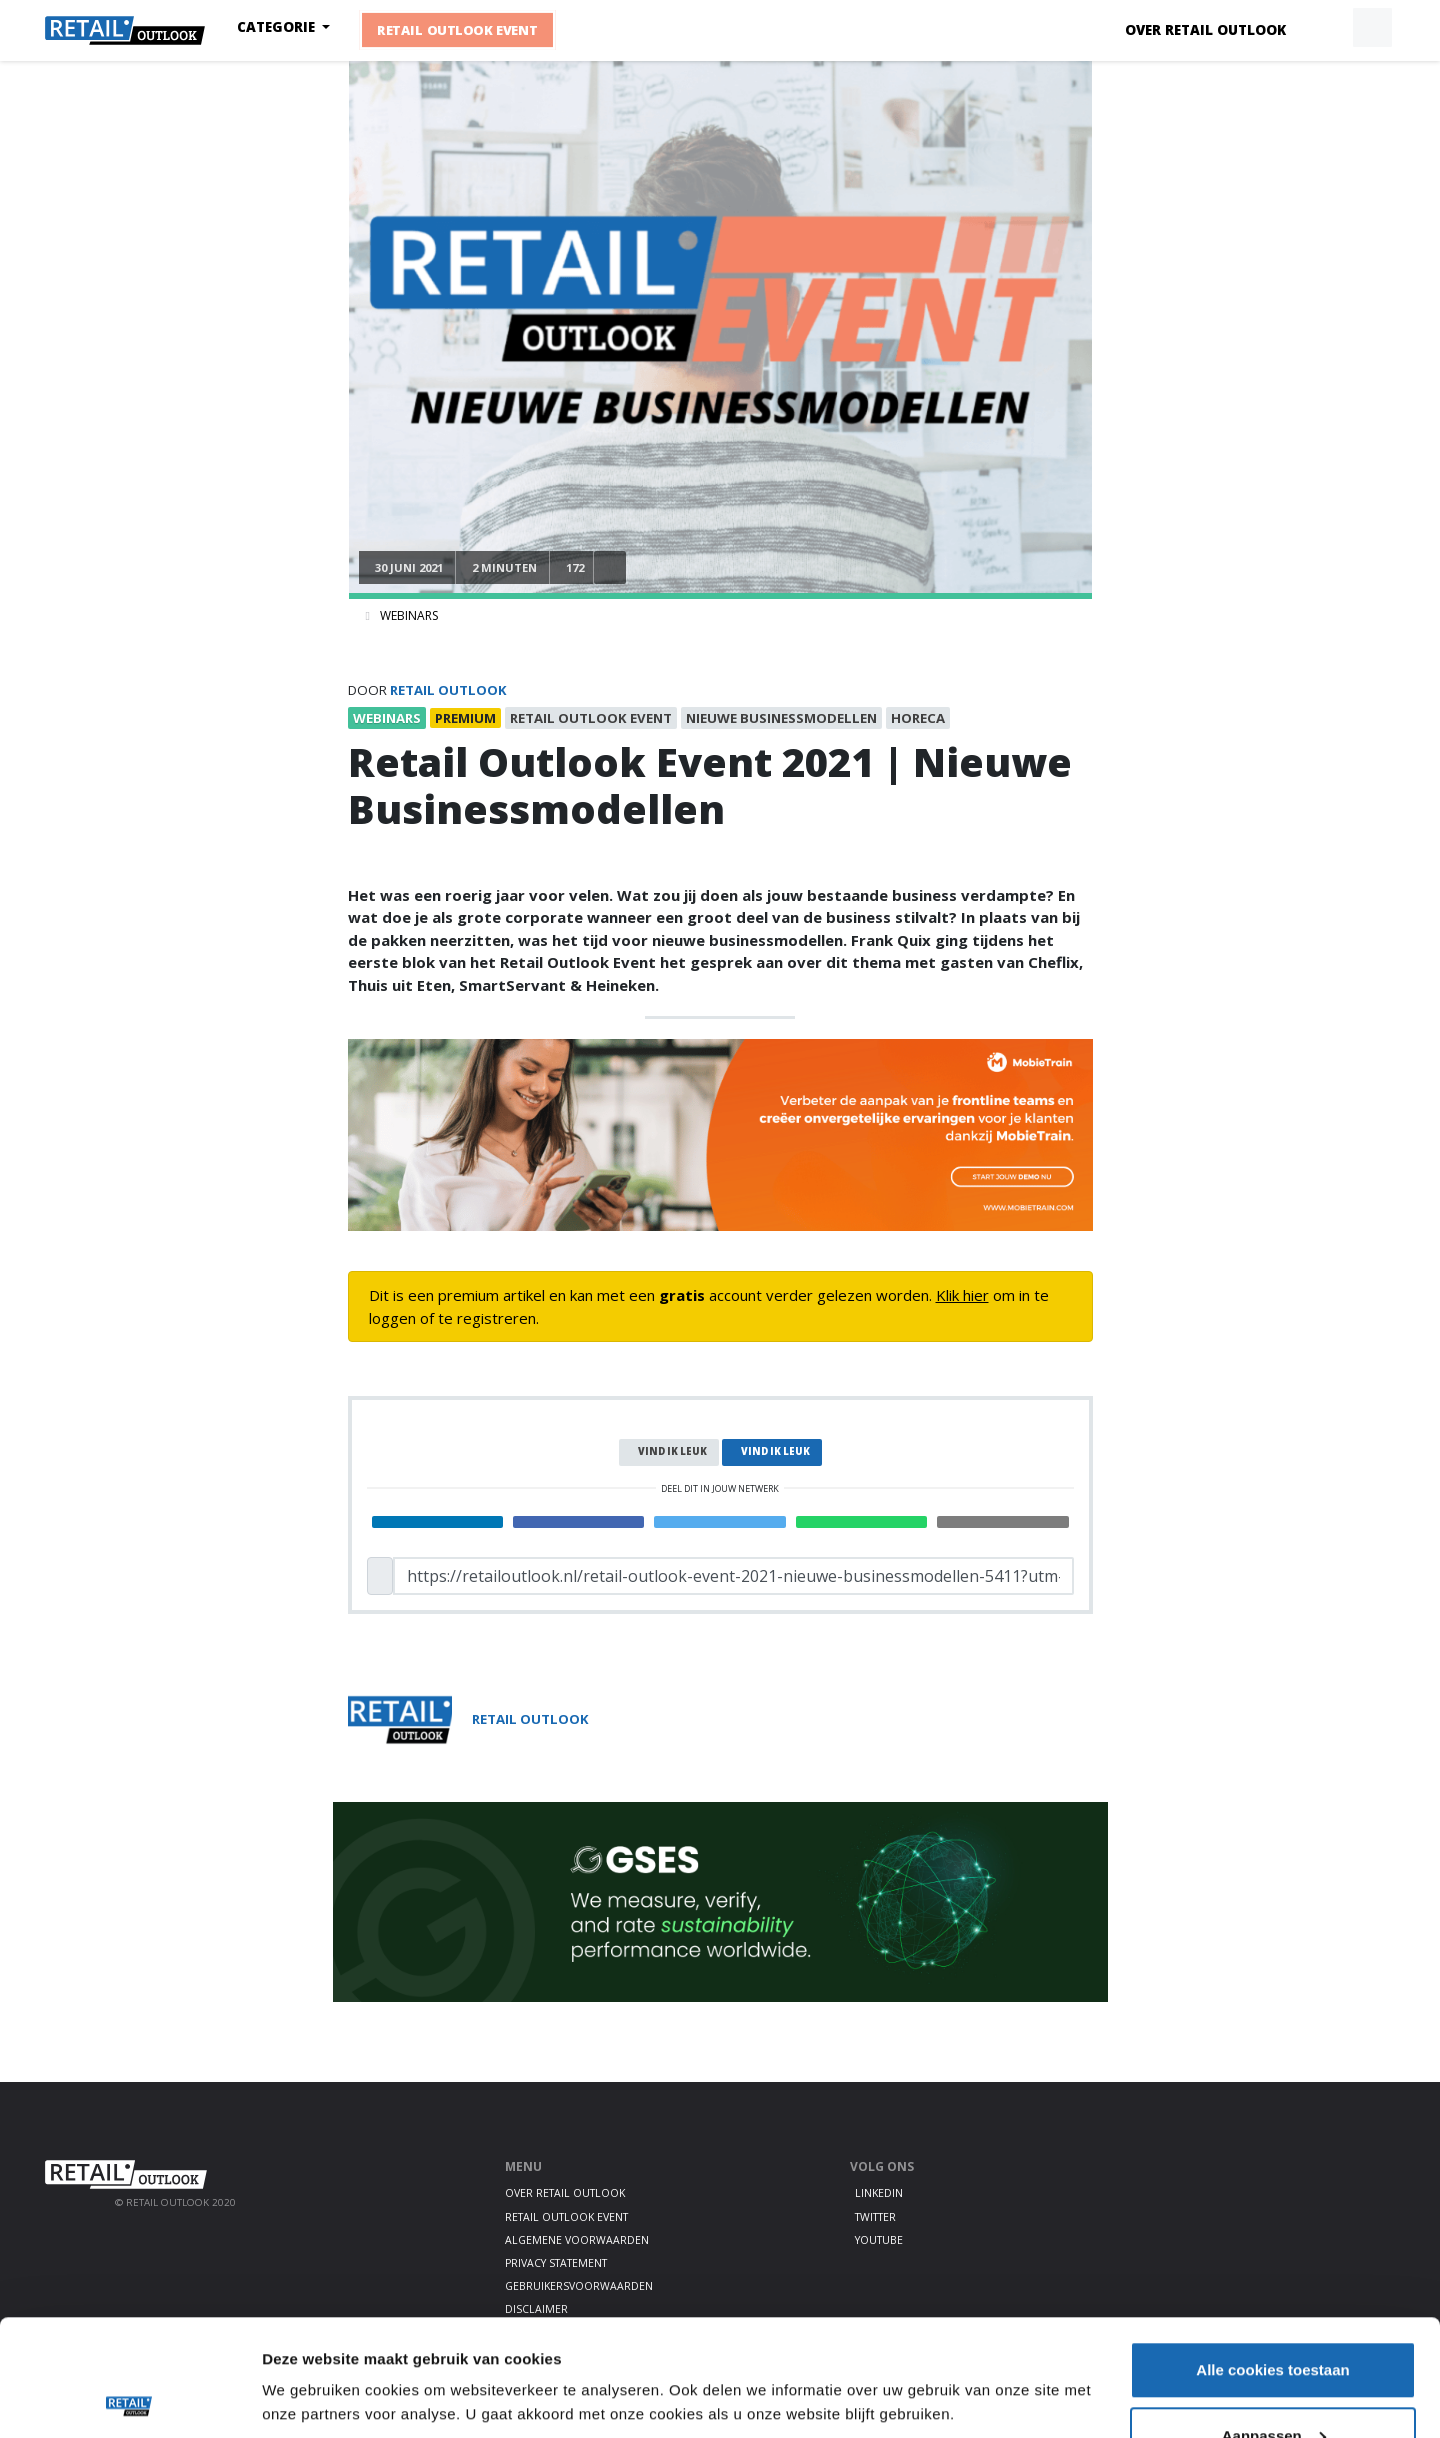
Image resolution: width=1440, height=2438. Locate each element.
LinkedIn (879, 2193)
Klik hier (962, 1295)
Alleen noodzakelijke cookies (1273, 2384)
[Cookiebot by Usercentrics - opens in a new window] (129, 2399)
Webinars (409, 615)
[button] (1326, 28)
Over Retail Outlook (1205, 30)
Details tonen (309, 2352)
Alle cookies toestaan (1272, 2253)
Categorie (278, 27)
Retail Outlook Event (457, 30)
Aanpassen (1274, 2319)
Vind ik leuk (672, 1451)
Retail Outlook (448, 690)
